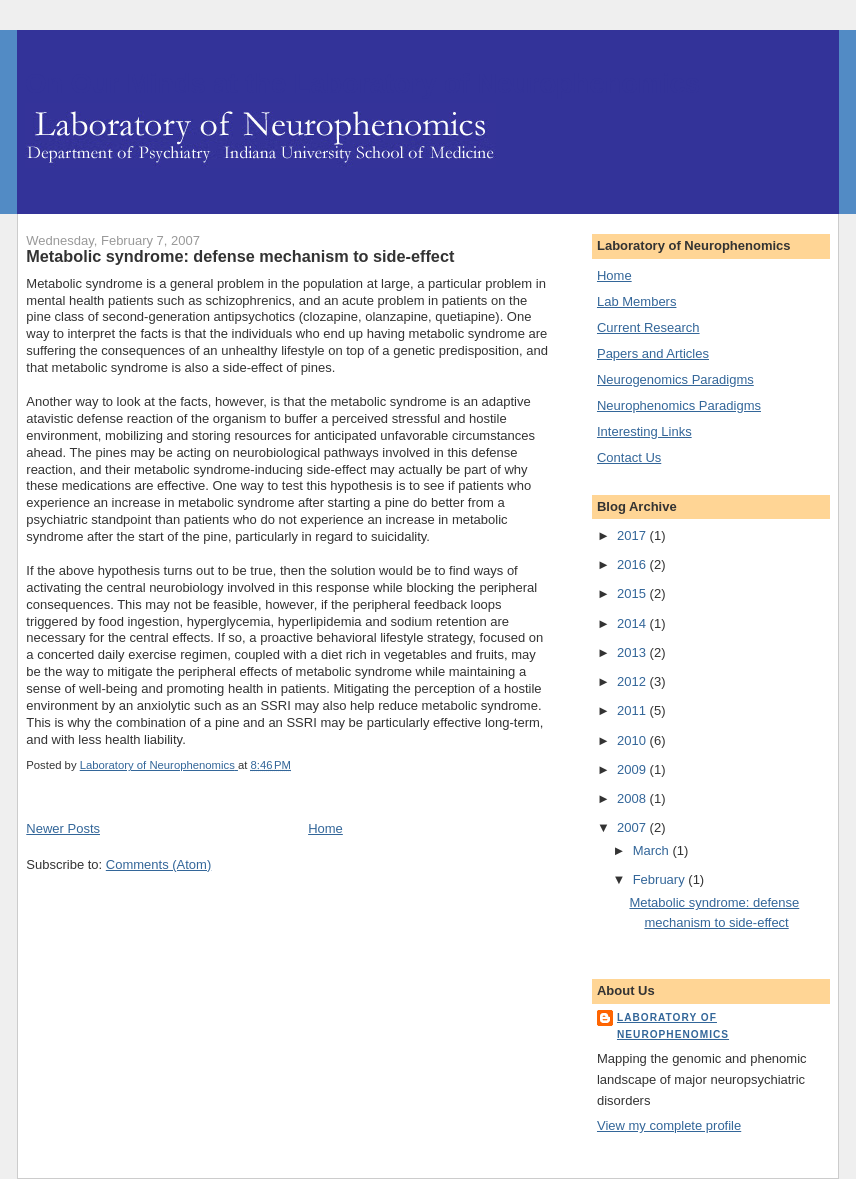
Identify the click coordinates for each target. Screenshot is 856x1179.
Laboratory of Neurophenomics (673, 1025)
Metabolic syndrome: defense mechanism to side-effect (240, 256)
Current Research (648, 327)
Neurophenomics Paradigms (679, 405)
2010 (633, 740)
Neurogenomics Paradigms (675, 379)
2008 (633, 798)
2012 (633, 681)
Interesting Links (644, 431)
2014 (633, 623)
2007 (633, 827)
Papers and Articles (653, 353)
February (661, 879)
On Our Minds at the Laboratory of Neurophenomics (362, 83)
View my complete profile (669, 1125)
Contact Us (629, 457)
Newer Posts (63, 828)
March (653, 850)
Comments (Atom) (158, 864)
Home (325, 828)
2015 (633, 593)
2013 (633, 652)
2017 (633, 535)
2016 (633, 564)
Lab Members (636, 301)
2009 (633, 769)
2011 (633, 710)
